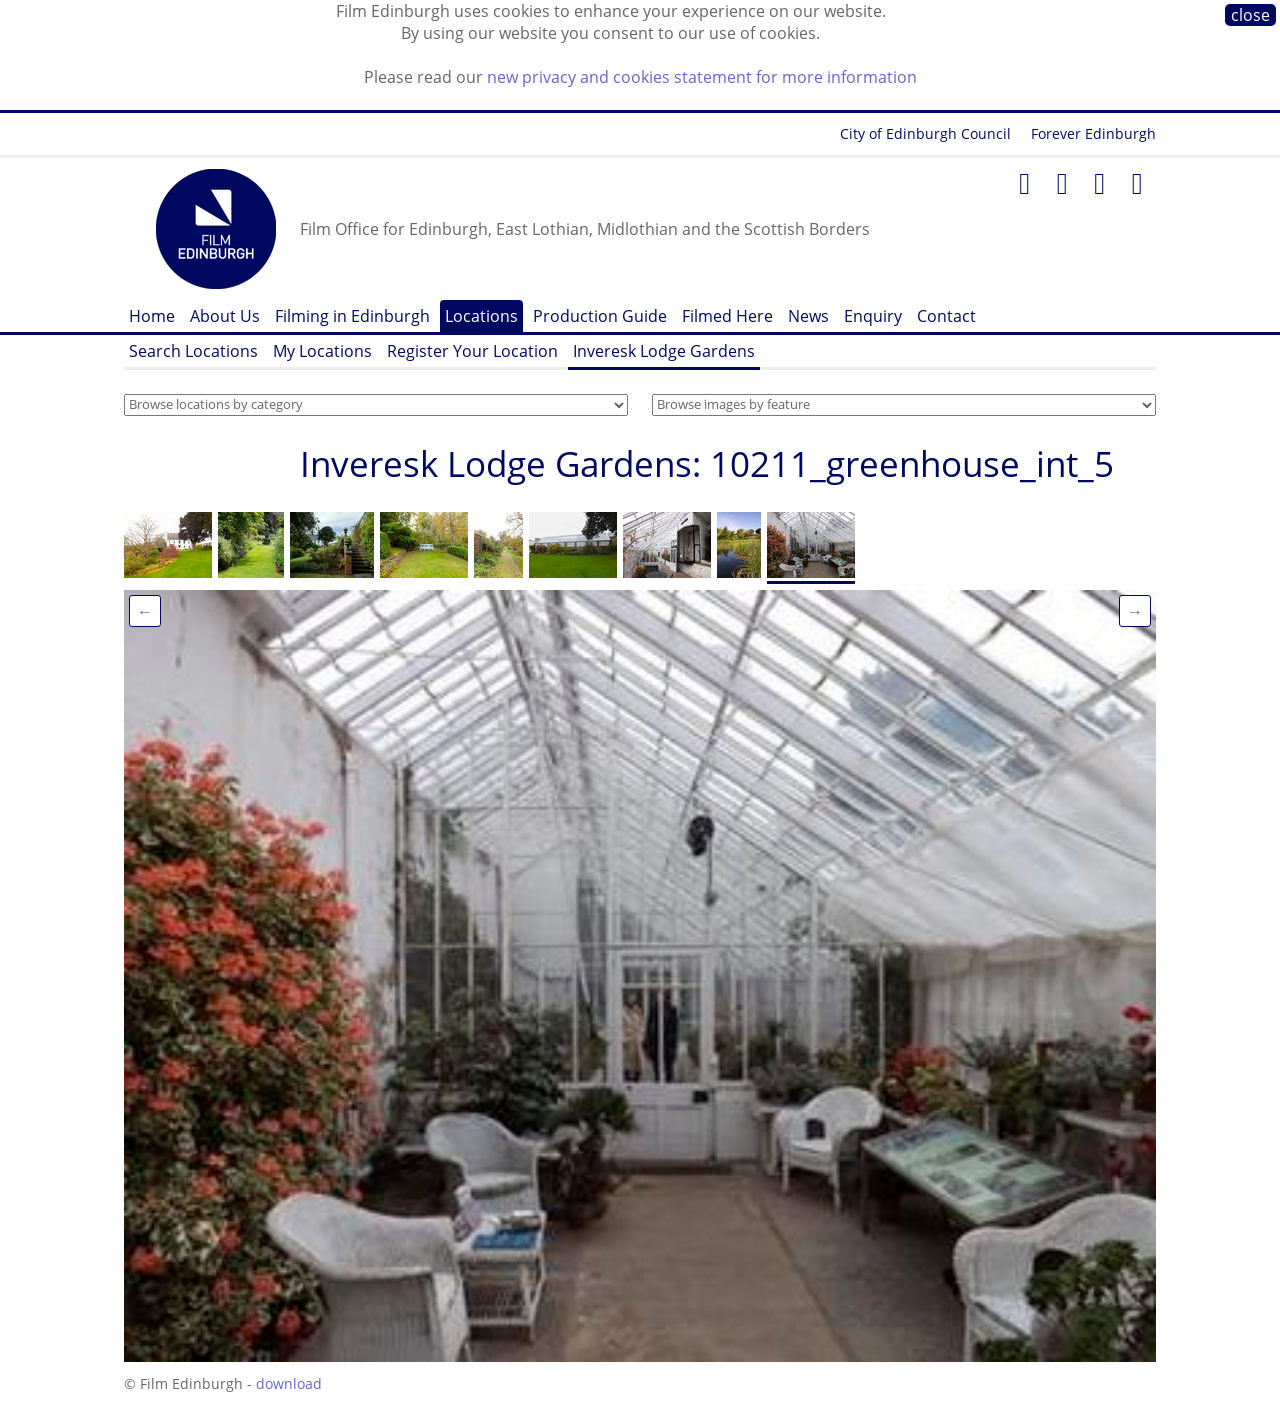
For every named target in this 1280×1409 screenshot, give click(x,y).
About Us (225, 316)
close (1250, 15)
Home (152, 316)
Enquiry (873, 316)
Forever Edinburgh (1093, 133)
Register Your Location (472, 351)
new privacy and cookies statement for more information (702, 77)
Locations (481, 316)
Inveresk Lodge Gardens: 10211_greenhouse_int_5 (707, 463)
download (289, 1383)
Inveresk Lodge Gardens (664, 351)
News (808, 316)
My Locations (322, 351)
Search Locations (193, 351)
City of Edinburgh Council (925, 133)
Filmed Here (727, 316)
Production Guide (600, 316)
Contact (946, 316)
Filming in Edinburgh (352, 316)
